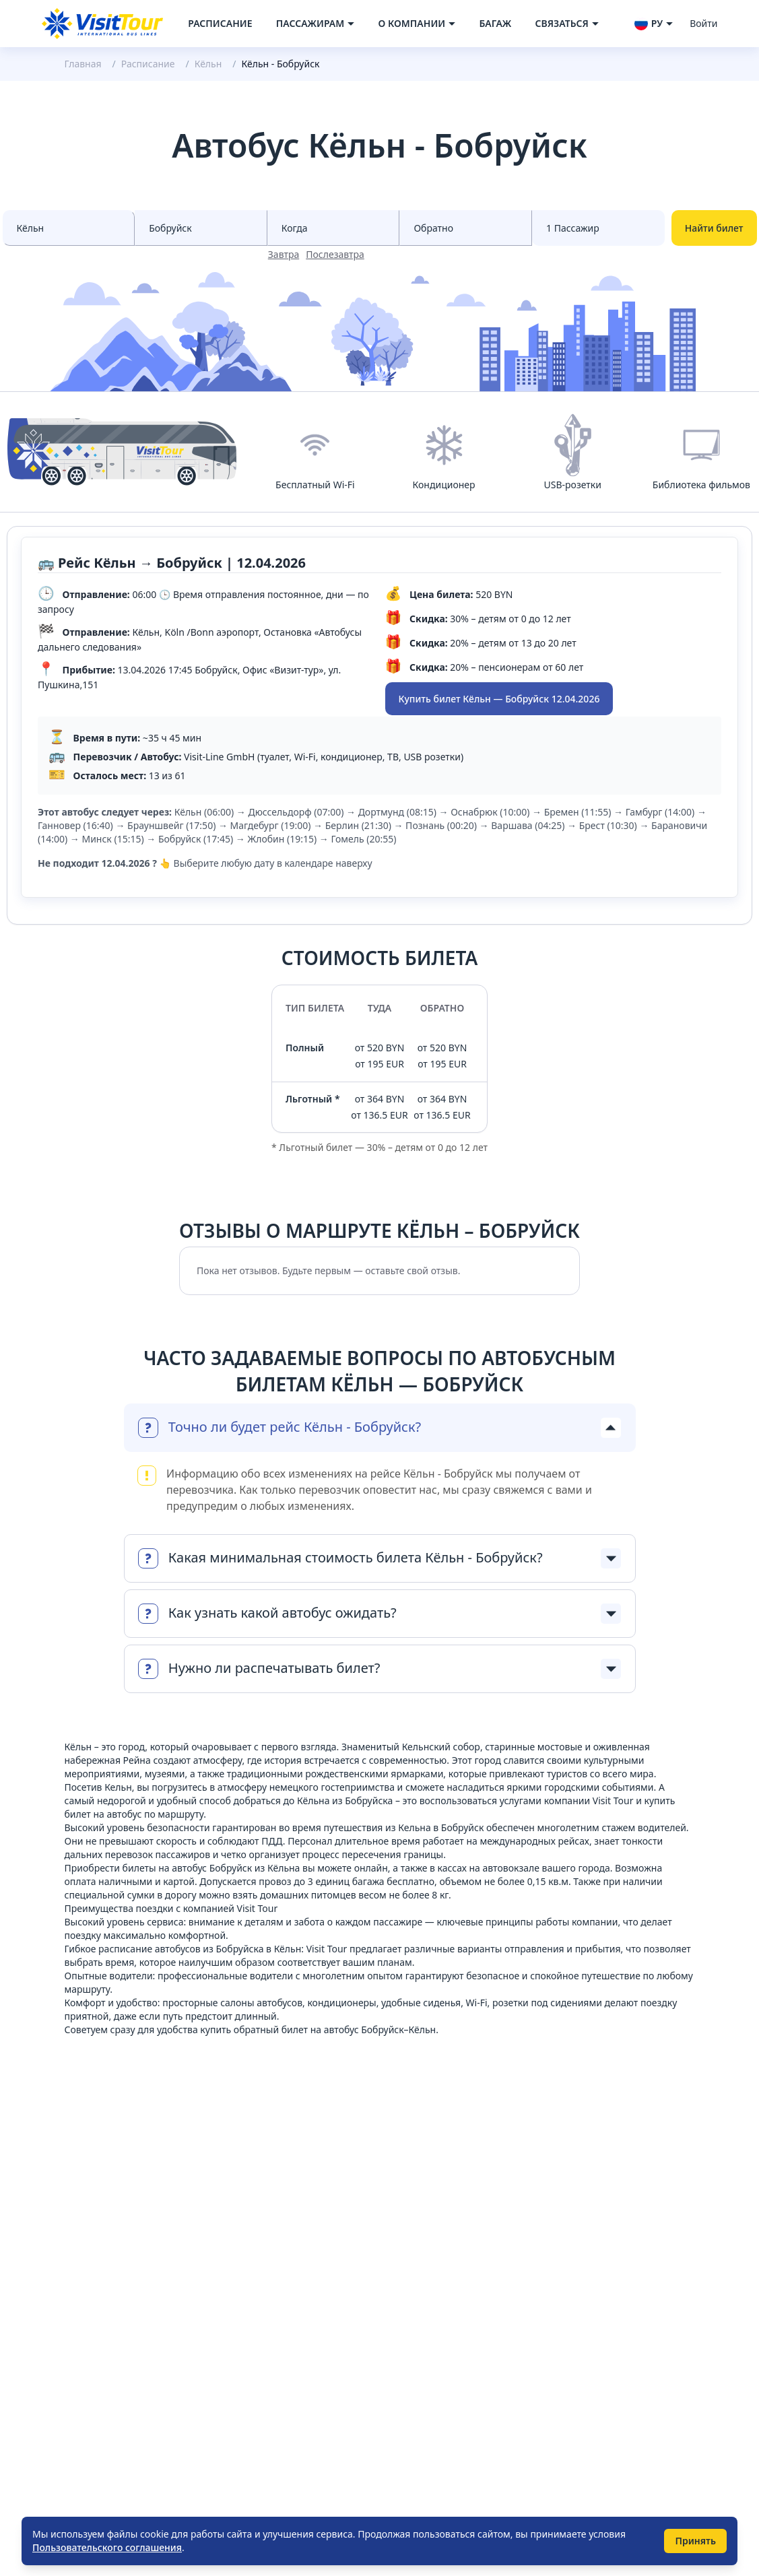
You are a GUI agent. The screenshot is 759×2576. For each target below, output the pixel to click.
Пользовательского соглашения (107, 2547)
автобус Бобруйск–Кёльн (380, 2029)
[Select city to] (201, 227)
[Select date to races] (465, 227)
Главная (83, 63)
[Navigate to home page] (102, 23)
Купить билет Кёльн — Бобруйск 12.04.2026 (499, 698)
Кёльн (208, 63)
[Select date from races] (333, 227)
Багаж (495, 23)
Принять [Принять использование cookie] (695, 2540)
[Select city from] (69, 227)
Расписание (220, 23)
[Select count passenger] (598, 227)
